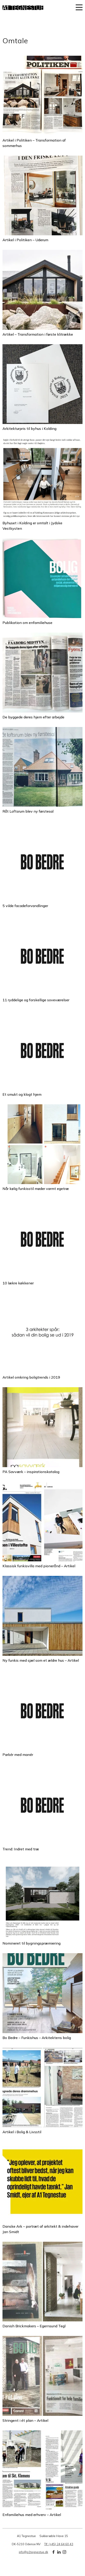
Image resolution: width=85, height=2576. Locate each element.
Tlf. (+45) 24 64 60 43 (58, 2544)
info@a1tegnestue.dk (33, 2552)
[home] (22, 7)
